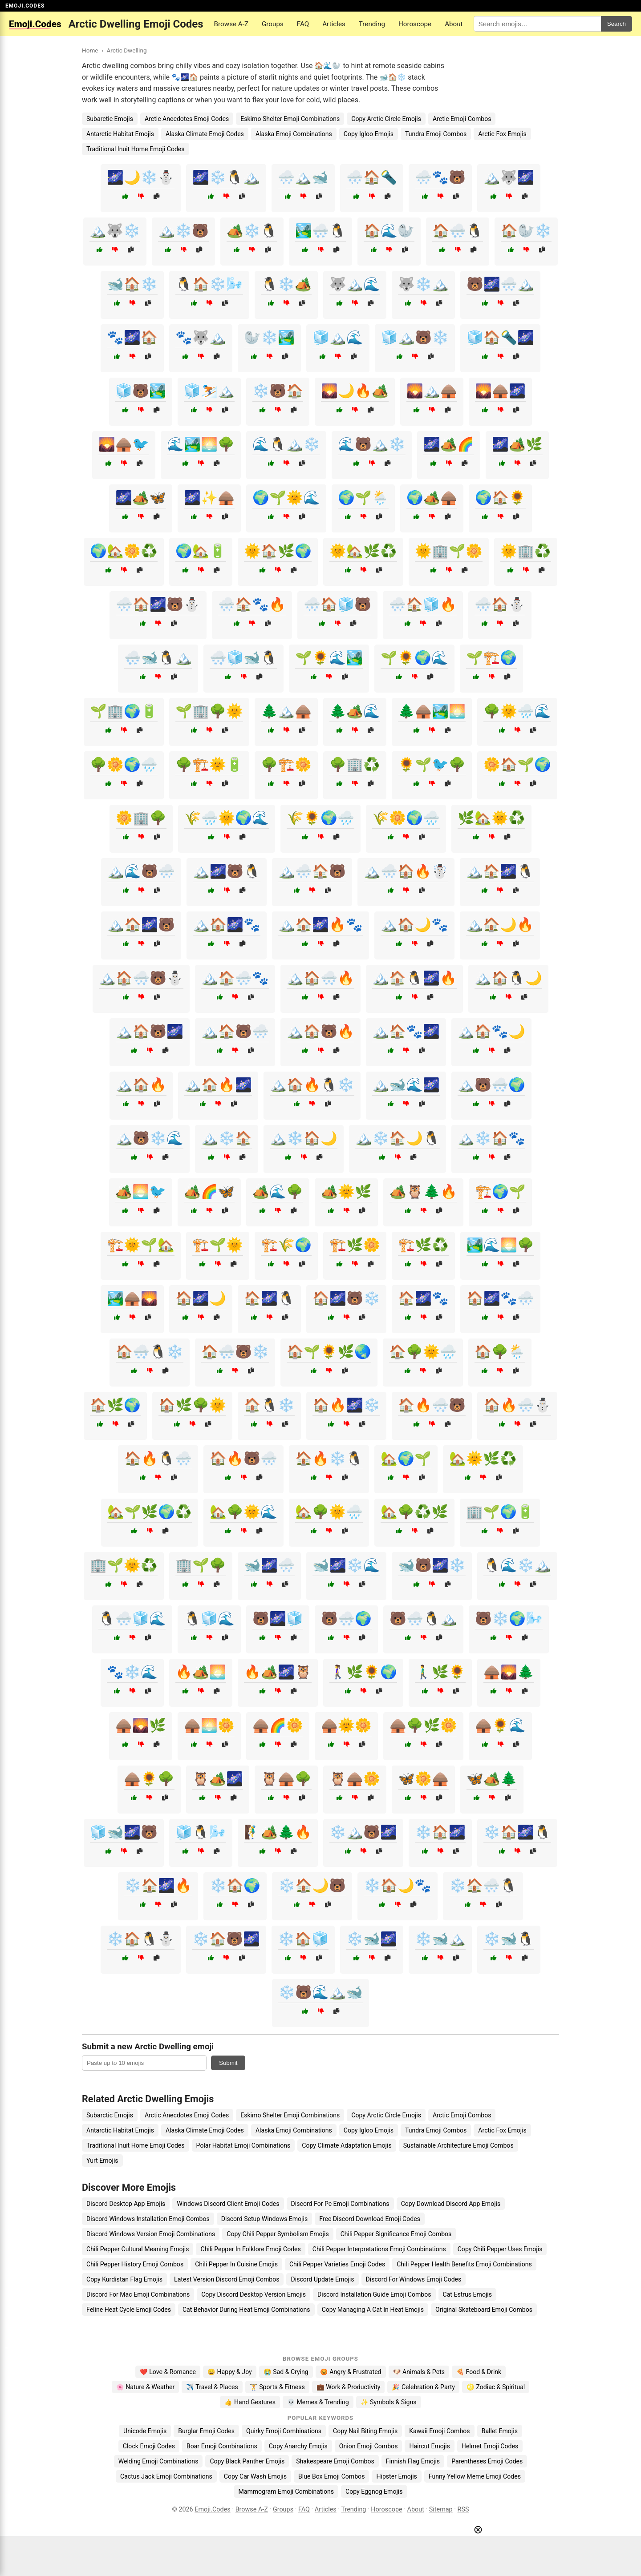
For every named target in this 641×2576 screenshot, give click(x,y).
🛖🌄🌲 (508, 1672)
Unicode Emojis (144, 2431)
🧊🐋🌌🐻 (124, 1832)
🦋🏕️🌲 (492, 1778)
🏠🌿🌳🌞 (192, 1405)
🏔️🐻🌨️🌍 (491, 1084)
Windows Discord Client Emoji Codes (228, 2203)
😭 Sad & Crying (286, 2371)
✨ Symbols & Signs (389, 2402)
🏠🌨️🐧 (457, 230)
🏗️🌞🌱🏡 (140, 1245)
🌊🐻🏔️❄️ (372, 444)
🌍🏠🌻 (500, 497)
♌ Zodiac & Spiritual (496, 2387)
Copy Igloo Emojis (369, 133)
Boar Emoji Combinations (222, 2446)
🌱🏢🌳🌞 (209, 711)
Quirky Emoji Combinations (283, 2431)
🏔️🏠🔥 (141, 1084)
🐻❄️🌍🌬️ (509, 1618)
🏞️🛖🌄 (132, 1298)
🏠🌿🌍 (115, 1405)
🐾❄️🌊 (132, 1672)
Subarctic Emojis (109, 118)
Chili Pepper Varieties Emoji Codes (337, 2264)
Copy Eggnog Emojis (374, 2491)
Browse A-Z (231, 24)
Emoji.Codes (213, 2509)
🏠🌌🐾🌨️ (500, 1298)
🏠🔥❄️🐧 (329, 1458)
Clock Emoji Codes (149, 2446)
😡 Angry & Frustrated (350, 2371)
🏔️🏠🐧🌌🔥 (414, 978)
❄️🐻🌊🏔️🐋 (320, 1992)
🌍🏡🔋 (200, 551)
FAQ (303, 24)
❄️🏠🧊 (303, 1939)
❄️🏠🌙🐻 (312, 1885)
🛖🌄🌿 (140, 1725)
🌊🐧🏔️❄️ (286, 444)
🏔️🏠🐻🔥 (320, 1031)
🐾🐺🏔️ (200, 337)
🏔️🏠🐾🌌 (406, 1031)
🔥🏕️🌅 (200, 1672)
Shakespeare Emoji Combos (335, 2461)
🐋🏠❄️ (132, 284)
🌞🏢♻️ (525, 551)
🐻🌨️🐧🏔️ (423, 1618)
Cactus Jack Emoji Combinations (166, 2476)
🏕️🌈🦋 (209, 1191)
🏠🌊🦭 (389, 230)
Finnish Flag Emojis (413, 2461)
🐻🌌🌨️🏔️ (500, 284)
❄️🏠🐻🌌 (226, 1939)
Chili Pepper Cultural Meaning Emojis (137, 2249)
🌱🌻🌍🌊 (414, 657)
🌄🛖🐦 (123, 444)
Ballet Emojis (500, 2431)
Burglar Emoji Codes (206, 2431)
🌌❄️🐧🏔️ (226, 177)
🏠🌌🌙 (200, 1298)
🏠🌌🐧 (269, 1298)
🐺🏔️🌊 (354, 284)
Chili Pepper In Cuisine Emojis (236, 2264)
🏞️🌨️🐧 (320, 230)
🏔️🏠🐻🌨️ (235, 1031)
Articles (333, 24)
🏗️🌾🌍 (286, 1245)
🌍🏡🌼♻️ (124, 551)
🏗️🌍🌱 (500, 1191)
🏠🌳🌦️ (500, 1351)
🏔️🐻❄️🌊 (149, 1138)
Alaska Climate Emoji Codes (205, 133)
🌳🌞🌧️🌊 (517, 711)
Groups (273, 24)
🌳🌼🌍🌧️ (124, 764)
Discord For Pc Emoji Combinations (340, 2203)
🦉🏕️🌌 (217, 1778)
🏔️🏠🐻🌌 (149, 1031)
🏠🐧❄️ (269, 1405)
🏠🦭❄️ (526, 230)
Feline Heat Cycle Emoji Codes (128, 2309)
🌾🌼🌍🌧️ (406, 818)
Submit (228, 2063)
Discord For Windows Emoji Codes (414, 2279)
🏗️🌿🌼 (354, 1245)
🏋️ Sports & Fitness (277, 2387)
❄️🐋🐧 (508, 1939)
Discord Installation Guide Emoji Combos (374, 2294)
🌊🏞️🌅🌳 (201, 444)
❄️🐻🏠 (277, 391)
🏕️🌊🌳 (277, 1191)
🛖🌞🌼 (346, 1725)
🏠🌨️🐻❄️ (235, 1351)
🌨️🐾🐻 (440, 177)
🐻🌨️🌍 (346, 1618)
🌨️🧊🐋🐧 (243, 657)
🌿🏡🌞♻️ (491, 818)
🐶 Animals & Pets (419, 2371)
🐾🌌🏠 (132, 337)
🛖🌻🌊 (500, 1725)
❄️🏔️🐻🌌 (363, 1832)
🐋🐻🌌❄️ (432, 1565)
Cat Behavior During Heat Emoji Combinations (246, 2309)
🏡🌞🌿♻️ (483, 1458)
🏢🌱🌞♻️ (124, 1565)
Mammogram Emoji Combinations (286, 2491)
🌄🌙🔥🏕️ (355, 391)
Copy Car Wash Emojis (255, 2476)
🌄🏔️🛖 (431, 391)
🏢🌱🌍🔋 (500, 1512)
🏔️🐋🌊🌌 (406, 1084)
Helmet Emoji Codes (490, 2446)
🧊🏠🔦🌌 (500, 337)
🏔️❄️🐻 (183, 230)
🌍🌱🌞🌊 (286, 497)
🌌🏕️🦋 (140, 497)
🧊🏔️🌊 (337, 337)
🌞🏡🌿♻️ (363, 551)
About (453, 24)
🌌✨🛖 (209, 497)
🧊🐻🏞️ (140, 391)
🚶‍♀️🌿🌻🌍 (363, 1672)
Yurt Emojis (102, 2160)
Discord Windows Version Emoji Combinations (150, 2233)
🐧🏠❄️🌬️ (209, 284)
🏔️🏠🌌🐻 (141, 924)
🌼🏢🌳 (141, 818)
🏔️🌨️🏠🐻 (312, 871)
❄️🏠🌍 (235, 1885)
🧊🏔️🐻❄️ (415, 337)
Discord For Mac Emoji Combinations (138, 2294)
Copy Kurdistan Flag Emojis (124, 2279)
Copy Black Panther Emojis (247, 2461)
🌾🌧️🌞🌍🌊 (226, 818)
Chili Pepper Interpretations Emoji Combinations (379, 2249)
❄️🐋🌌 (371, 1939)
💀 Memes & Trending (318, 2402)
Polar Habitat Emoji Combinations (243, 2145)
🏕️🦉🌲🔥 (423, 1191)
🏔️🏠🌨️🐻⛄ (141, 978)
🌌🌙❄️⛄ (140, 177)
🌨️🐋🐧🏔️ (158, 657)
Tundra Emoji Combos (436, 133)
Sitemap (441, 2509)
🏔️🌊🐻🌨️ (141, 871)
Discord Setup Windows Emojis (264, 2218)
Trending (372, 24)
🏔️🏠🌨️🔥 (320, 978)
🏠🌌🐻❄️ (346, 1298)
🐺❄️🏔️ (423, 284)
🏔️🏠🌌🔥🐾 (320, 924)
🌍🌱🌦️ (363, 497)
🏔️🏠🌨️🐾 (235, 978)
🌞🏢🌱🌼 (449, 551)
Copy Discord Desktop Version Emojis (253, 2294)
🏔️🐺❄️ (114, 230)
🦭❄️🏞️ (269, 337)
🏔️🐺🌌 (508, 177)
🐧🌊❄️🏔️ (517, 1565)
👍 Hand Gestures (249, 2402)
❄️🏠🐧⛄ (140, 1939)
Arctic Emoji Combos (462, 118)
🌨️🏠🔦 (371, 177)
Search (616, 23)
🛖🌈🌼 (277, 1725)
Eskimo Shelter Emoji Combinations (290, 118)
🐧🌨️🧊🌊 (132, 1618)
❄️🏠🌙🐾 (397, 1885)
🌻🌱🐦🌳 (432, 764)
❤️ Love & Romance (168, 2371)
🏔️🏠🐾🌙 (491, 1031)
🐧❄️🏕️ (286, 284)
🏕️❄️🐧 (252, 230)
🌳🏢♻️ (354, 764)
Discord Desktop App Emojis (125, 2203)
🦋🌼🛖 (423, 1778)
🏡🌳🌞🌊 (243, 1512)
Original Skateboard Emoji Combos (483, 2309)
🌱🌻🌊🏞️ (329, 657)
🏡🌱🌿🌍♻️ (149, 1512)
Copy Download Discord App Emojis (451, 2203)
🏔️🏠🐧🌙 (508, 978)
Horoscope (414, 24)
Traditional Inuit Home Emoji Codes (135, 149)
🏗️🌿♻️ (423, 1245)
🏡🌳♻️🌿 (414, 1512)
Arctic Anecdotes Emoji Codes (187, 118)
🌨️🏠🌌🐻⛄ (158, 604)
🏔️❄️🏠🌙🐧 (397, 1138)
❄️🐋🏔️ (440, 1939)
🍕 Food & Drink (478, 2371)
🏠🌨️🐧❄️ (149, 1351)
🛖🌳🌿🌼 (423, 1725)
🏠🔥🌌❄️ (346, 1405)
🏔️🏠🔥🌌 (218, 1084)
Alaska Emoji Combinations (294, 133)
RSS (463, 2509)
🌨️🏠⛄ (500, 604)
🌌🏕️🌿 (517, 444)
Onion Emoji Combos (368, 2446)
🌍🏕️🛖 (431, 497)
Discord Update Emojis (322, 2279)
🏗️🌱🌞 (217, 1245)
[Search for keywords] (537, 24)
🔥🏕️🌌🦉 (278, 1672)
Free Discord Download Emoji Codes (369, 2218)
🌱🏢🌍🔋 (124, 711)
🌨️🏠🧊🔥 (423, 604)
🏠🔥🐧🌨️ (158, 1458)
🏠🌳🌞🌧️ (423, 1351)
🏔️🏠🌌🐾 (226, 924)
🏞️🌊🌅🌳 (500, 1245)
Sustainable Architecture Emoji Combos (458, 2145)
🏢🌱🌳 (200, 1565)
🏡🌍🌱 (406, 1458)
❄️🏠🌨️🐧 (483, 1885)
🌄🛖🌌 (500, 391)
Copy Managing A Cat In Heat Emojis (373, 2309)
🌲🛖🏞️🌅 (432, 711)
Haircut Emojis (429, 2446)
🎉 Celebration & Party (423, 2387)
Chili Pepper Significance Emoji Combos (396, 2233)
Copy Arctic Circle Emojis (386, 118)
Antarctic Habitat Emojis (120, 133)
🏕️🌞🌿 (346, 1191)
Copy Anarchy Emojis (298, 2446)
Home (90, 50)
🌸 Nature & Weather (145, 2387)
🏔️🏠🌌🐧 (500, 871)
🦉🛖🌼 (354, 1778)
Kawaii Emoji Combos (439, 2431)
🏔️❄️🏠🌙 (303, 1138)
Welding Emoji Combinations (158, 2461)
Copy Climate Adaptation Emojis (346, 2145)
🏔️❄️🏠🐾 (491, 1138)
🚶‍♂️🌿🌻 (440, 1672)
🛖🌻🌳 (149, 1778)
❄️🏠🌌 (440, 1832)
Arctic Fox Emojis (502, 133)
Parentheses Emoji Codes (487, 2461)
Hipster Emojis (396, 2476)
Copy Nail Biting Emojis (365, 2431)
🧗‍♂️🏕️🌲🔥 (278, 1832)
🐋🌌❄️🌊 (346, 1565)
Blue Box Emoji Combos (331, 2476)
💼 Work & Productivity (348, 2387)
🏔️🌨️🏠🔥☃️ (406, 871)
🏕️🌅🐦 (140, 1191)
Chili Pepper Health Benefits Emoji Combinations (464, 2264)
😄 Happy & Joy (229, 2371)
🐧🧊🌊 (209, 1618)
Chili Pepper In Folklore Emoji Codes (250, 2249)
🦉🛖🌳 (286, 1778)
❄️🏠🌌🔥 (158, 1885)
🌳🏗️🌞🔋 (209, 764)
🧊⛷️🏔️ (209, 391)
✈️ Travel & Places (212, 2387)
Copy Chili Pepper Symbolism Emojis (278, 2233)
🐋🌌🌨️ (269, 1565)
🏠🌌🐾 (423, 1298)
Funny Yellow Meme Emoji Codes (475, 2476)
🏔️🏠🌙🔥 (500, 924)
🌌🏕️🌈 (448, 444)
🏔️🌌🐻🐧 (226, 871)
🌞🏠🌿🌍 (278, 551)
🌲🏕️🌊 (354, 711)
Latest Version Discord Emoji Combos (226, 2279)
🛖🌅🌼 (209, 1725)
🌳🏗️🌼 (286, 764)
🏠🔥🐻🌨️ (243, 1458)
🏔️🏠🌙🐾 (414, 924)
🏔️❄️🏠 (226, 1138)
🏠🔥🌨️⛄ (517, 1405)
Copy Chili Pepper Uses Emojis (500, 2249)
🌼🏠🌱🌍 (517, 764)
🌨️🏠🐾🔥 (252, 604)
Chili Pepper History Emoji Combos (134, 2264)
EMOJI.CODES (25, 6)
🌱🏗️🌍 (491, 657)
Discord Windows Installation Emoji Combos (148, 2218)
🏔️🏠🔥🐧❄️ (312, 1084)
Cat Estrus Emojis (467, 2294)
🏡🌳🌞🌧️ (329, 1512)
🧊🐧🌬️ (200, 1832)
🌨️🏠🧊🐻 (337, 604)
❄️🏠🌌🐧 (517, 1832)
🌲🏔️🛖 (286, 711)
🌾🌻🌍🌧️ (320, 818)
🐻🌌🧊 (277, 1618)
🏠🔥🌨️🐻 (432, 1405)
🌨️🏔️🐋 (303, 177)
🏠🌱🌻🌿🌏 (329, 1351)
